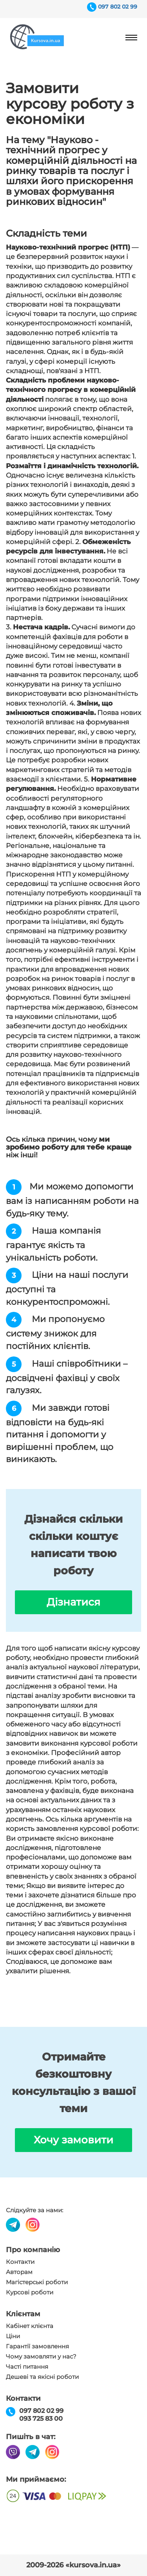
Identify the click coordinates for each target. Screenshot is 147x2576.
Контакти (20, 2261)
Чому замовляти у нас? (41, 2356)
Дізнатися (73, 1602)
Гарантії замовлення (37, 2346)
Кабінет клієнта (29, 2326)
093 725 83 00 (41, 2418)
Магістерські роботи (37, 2282)
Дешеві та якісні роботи (42, 2376)
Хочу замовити (73, 2140)
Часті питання (27, 2366)
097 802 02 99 (117, 6)
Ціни (13, 2336)
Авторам (19, 2272)
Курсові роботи (29, 2292)
